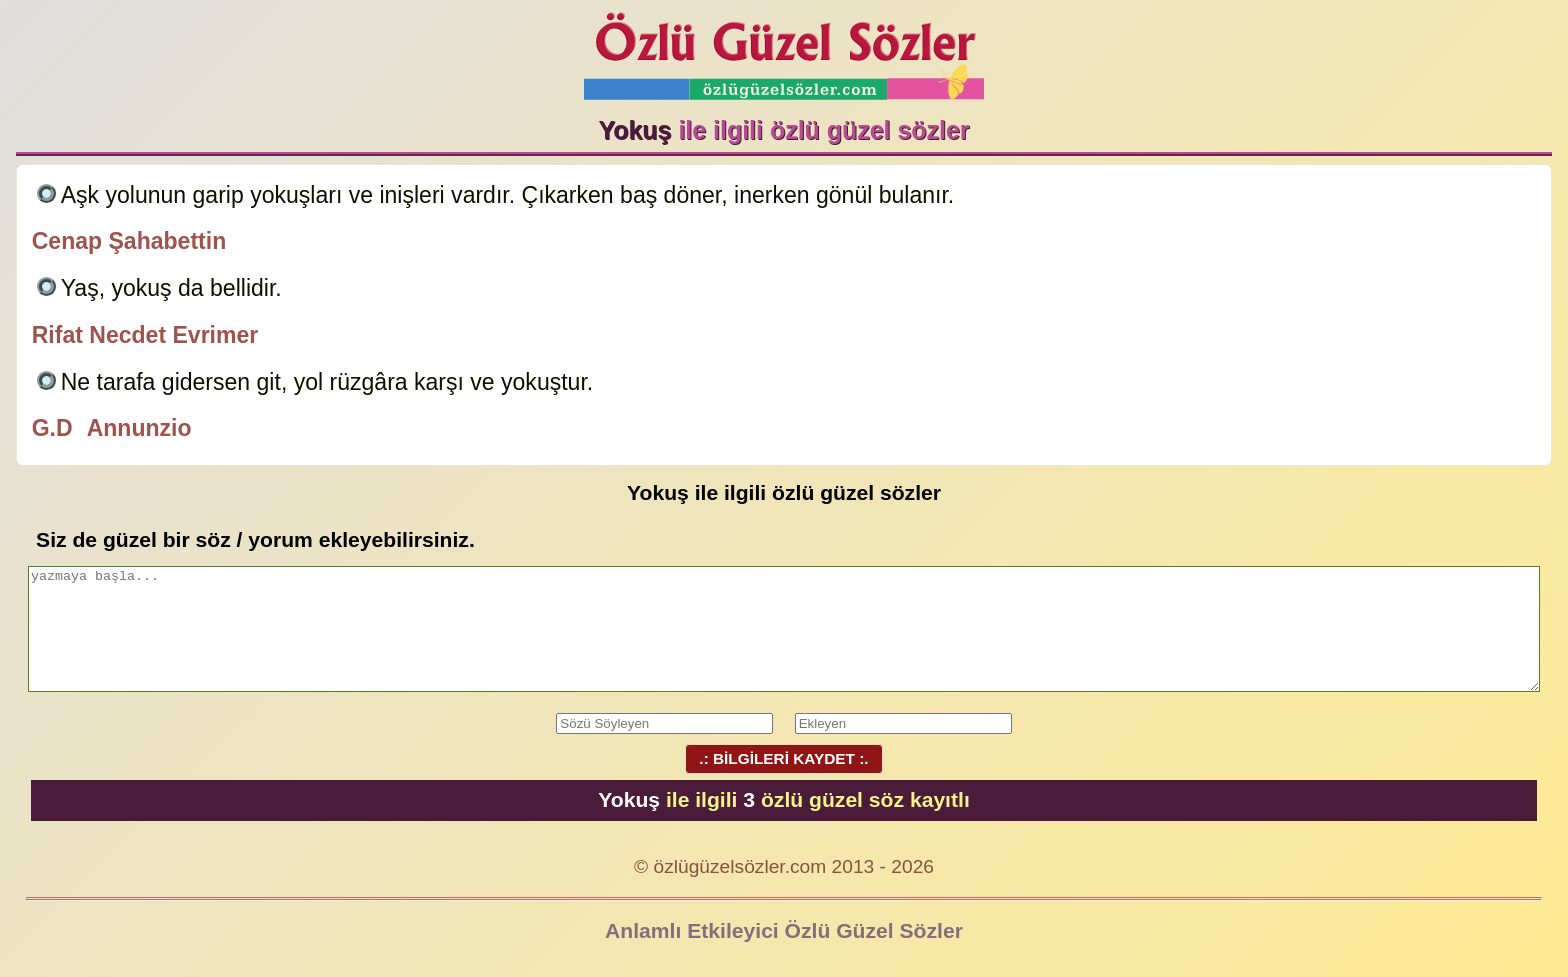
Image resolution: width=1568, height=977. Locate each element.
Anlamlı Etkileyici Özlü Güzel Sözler (784, 930)
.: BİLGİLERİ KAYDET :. (784, 758)
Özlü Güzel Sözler (784, 50)
